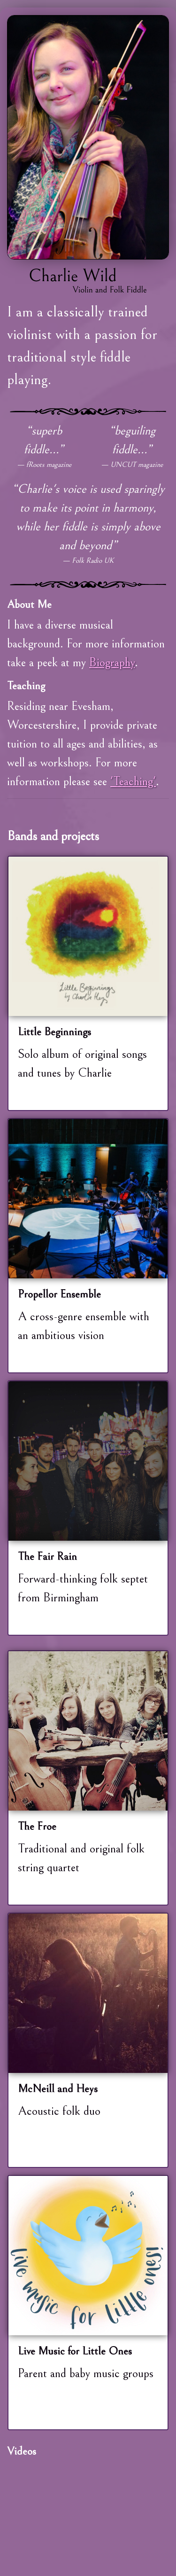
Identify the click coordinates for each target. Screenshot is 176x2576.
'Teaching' (133, 781)
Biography (112, 662)
